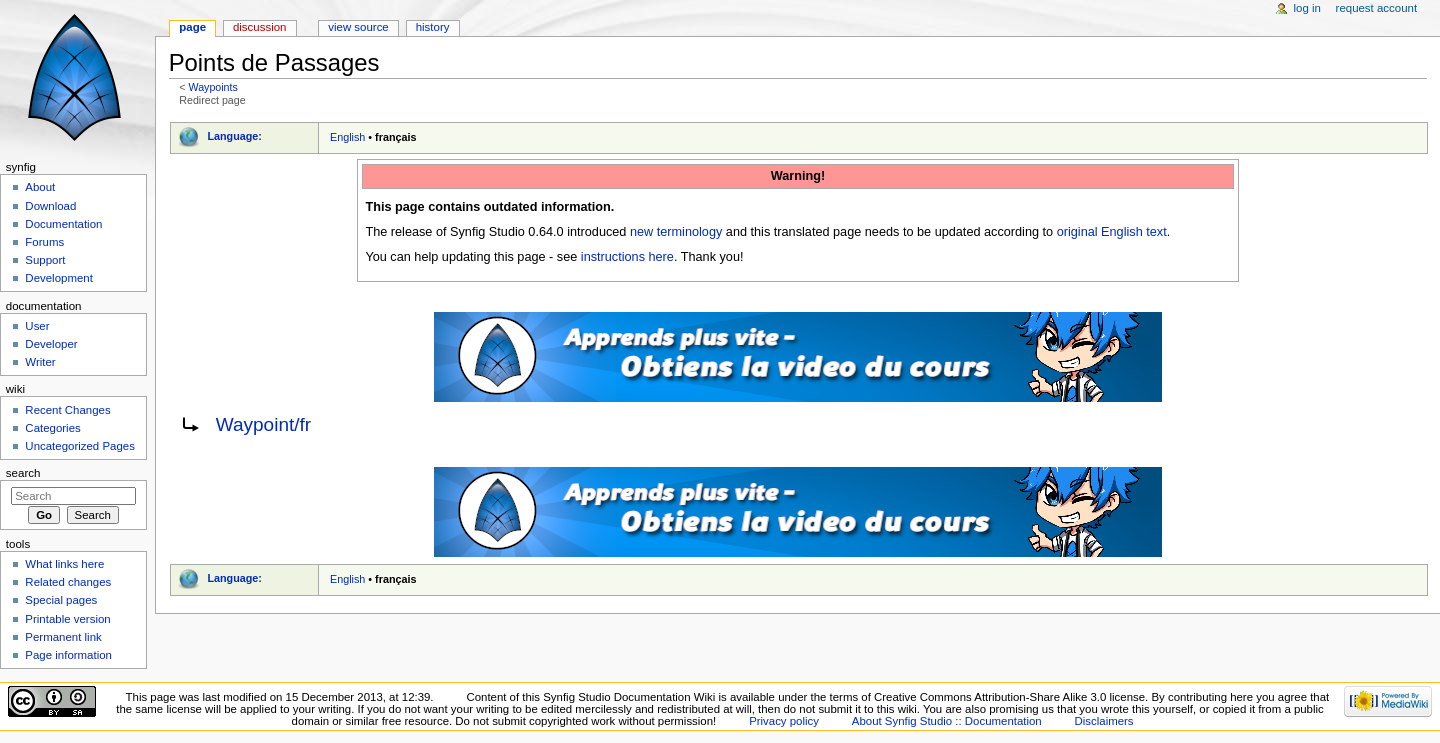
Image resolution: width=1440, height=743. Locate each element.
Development (58, 278)
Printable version (67, 619)
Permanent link (63, 637)
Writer (40, 362)
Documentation (63, 224)
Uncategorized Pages (80, 446)
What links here (64, 564)
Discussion (259, 27)
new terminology (676, 232)
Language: (234, 136)
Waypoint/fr (264, 424)
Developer (51, 344)
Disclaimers (1104, 721)
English (347, 137)
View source (358, 27)
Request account (1377, 8)
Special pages (61, 600)
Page (192, 27)
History (433, 27)
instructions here (627, 257)
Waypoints (212, 87)
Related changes (68, 582)
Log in (1307, 8)
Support (45, 260)
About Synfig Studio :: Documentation (947, 721)
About (40, 187)
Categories (52, 428)
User (37, 326)
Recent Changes (67, 410)
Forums (44, 242)
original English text (1112, 232)
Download (50, 206)
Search (23, 473)
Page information (68, 655)
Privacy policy (784, 721)
